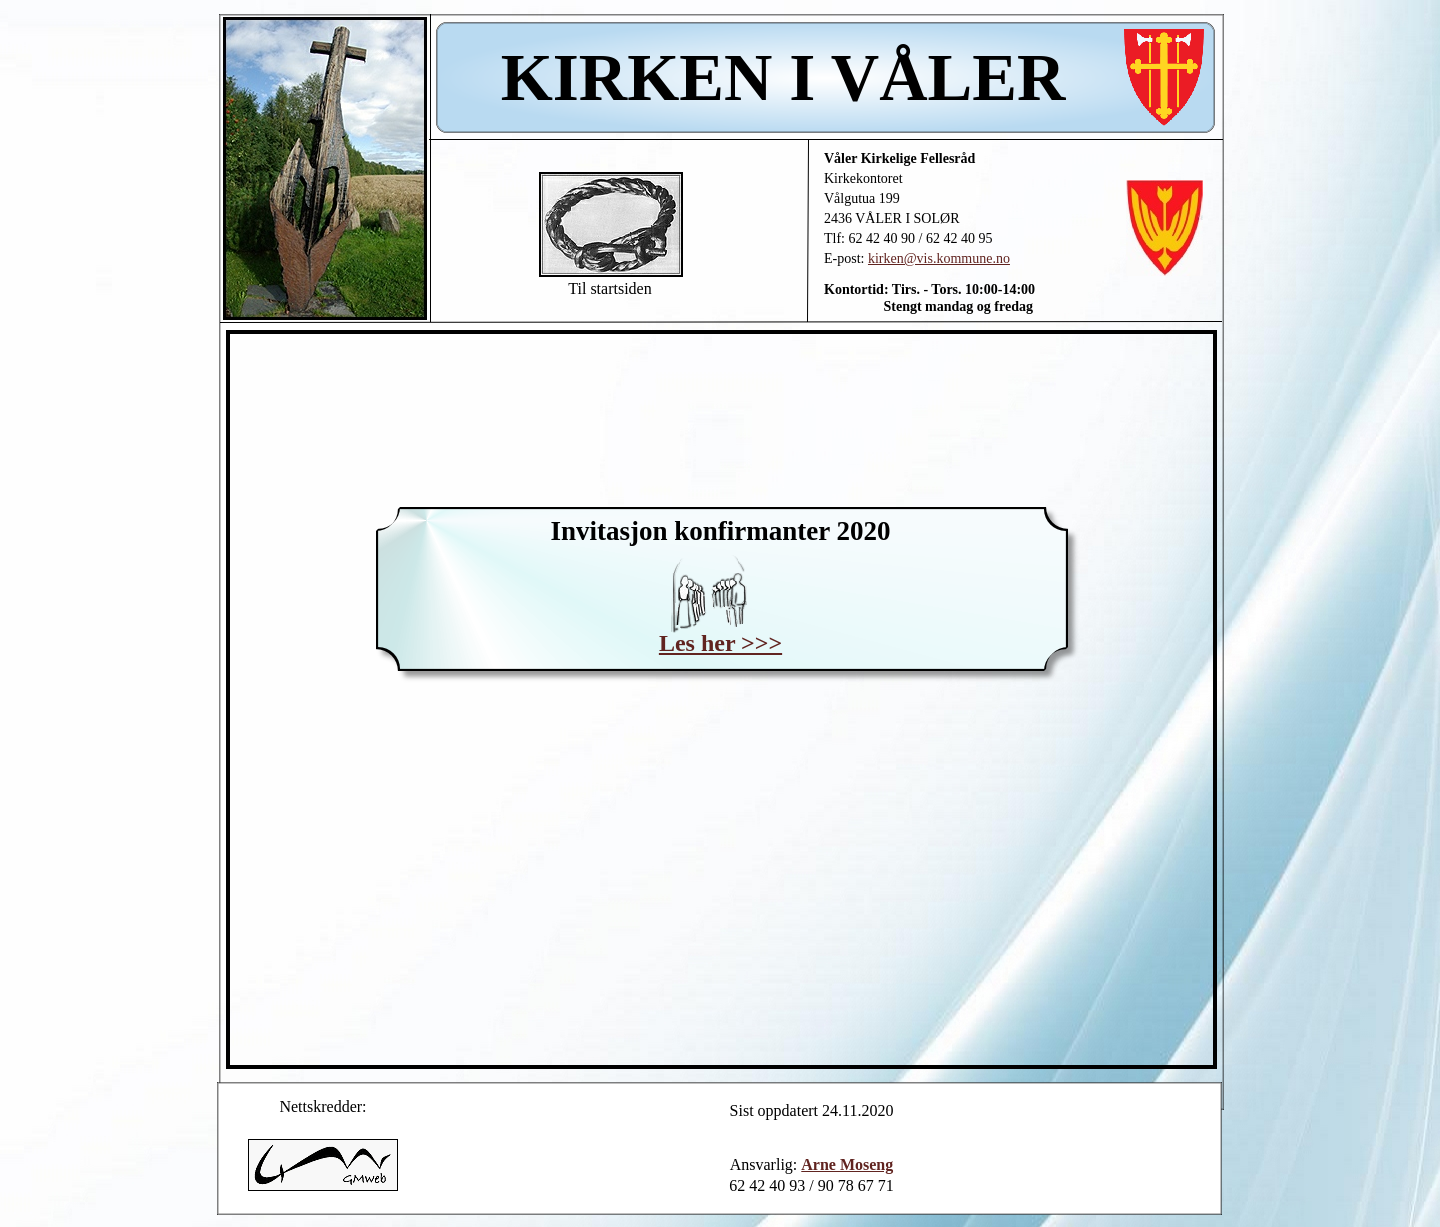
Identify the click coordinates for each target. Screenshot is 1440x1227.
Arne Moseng (847, 1164)
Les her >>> (720, 643)
